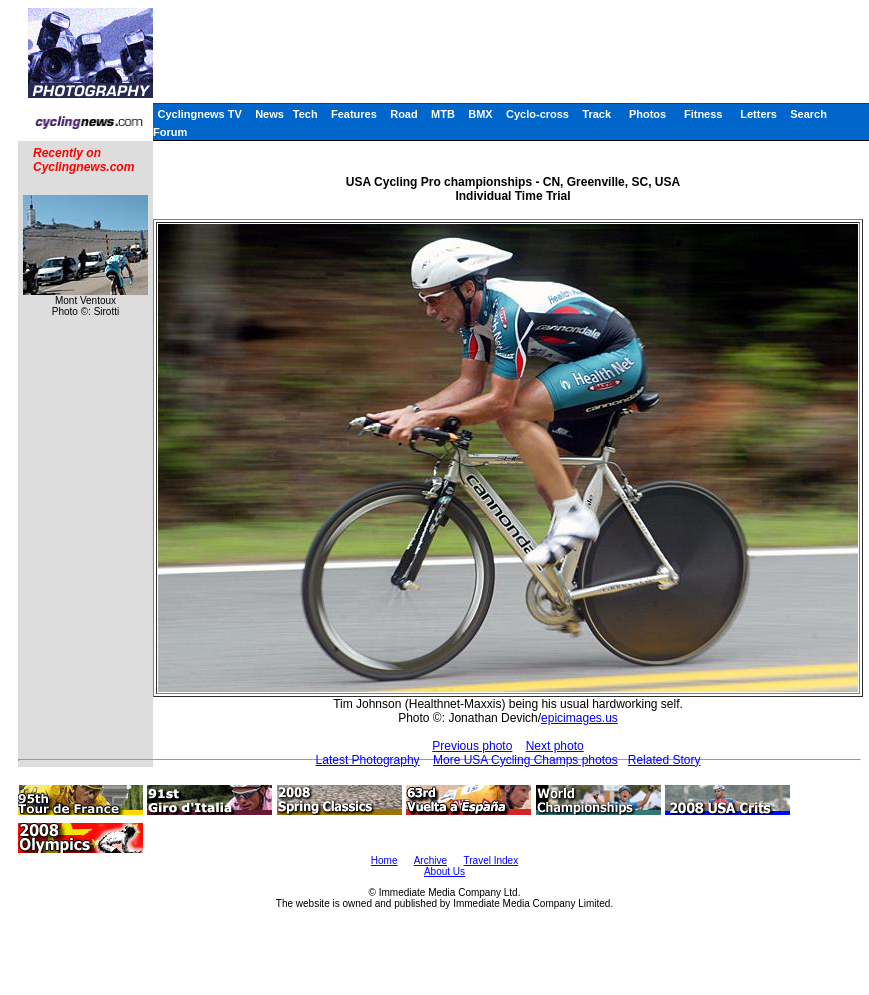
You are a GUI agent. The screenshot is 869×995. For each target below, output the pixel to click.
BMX (480, 114)
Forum (170, 132)
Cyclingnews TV (199, 114)
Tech (305, 114)
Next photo (555, 746)
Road (404, 114)
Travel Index (491, 860)
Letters (758, 114)
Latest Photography (368, 760)
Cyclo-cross (537, 114)
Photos (647, 114)
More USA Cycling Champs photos (525, 760)
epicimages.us (579, 718)
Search (808, 114)
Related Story (664, 760)
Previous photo (472, 746)
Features (354, 114)
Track (596, 114)
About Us (444, 871)
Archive (430, 860)
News (269, 114)
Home (384, 860)
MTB (443, 114)
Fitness (703, 114)
